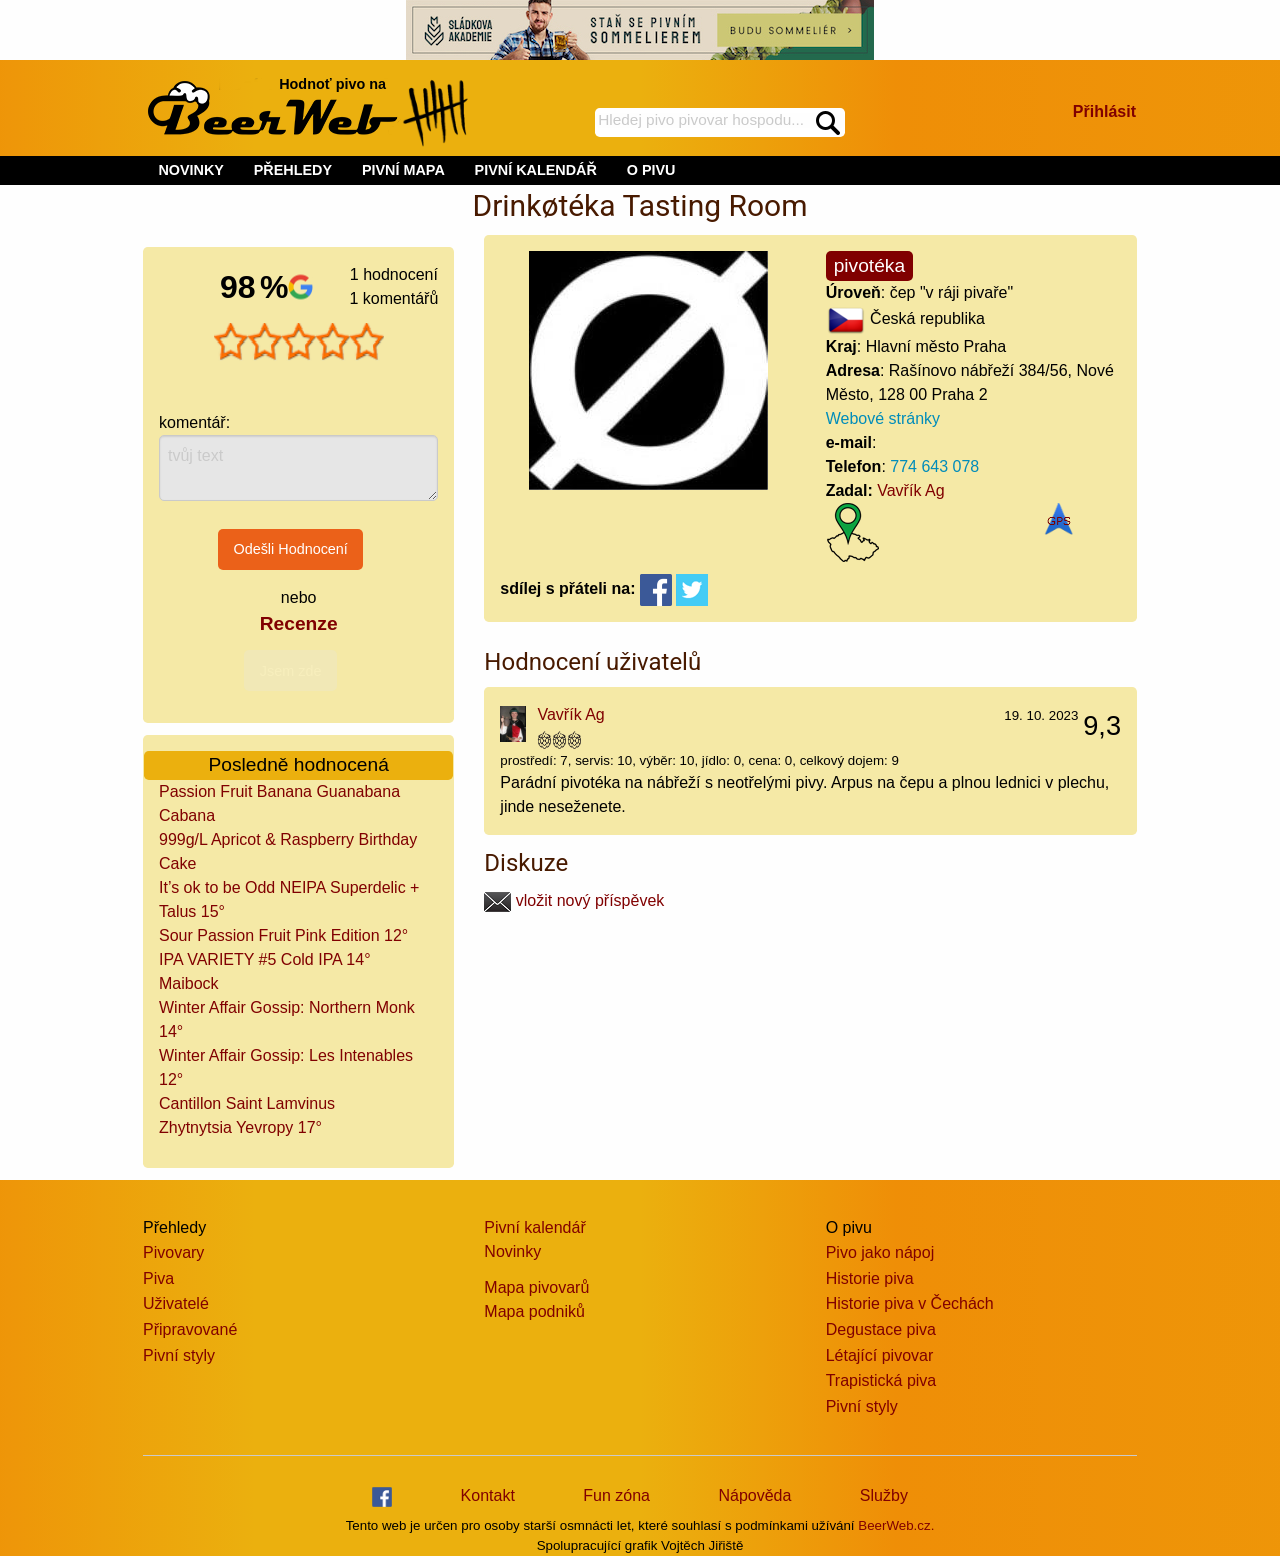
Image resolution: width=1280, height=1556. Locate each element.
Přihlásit (1104, 111)
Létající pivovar (880, 1355)
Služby (884, 1495)
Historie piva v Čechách (910, 1303)
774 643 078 (934, 466)
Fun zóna (616, 1495)
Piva (158, 1278)
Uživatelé (176, 1303)
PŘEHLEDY (293, 170)
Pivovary (173, 1252)
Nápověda (754, 1495)
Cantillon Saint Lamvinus (247, 1103)
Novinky (512, 1251)
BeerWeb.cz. (896, 1525)
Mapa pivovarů (536, 1287)
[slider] (299, 342)
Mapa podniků (534, 1311)
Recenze (299, 623)
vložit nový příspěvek (574, 900)
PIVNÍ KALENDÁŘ (536, 170)
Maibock (189, 983)
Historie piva (870, 1278)
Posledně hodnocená (299, 764)
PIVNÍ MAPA (403, 170)
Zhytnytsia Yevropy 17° (240, 1127)
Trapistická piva (881, 1380)
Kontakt (488, 1495)
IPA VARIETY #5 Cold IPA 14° (265, 959)
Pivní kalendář (534, 1227)
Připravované (190, 1329)
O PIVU (651, 170)
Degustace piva (881, 1329)
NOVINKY (191, 170)
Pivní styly (179, 1355)
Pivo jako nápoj (880, 1252)
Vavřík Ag (910, 490)
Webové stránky (883, 418)
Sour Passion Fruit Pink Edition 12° (283, 935)
